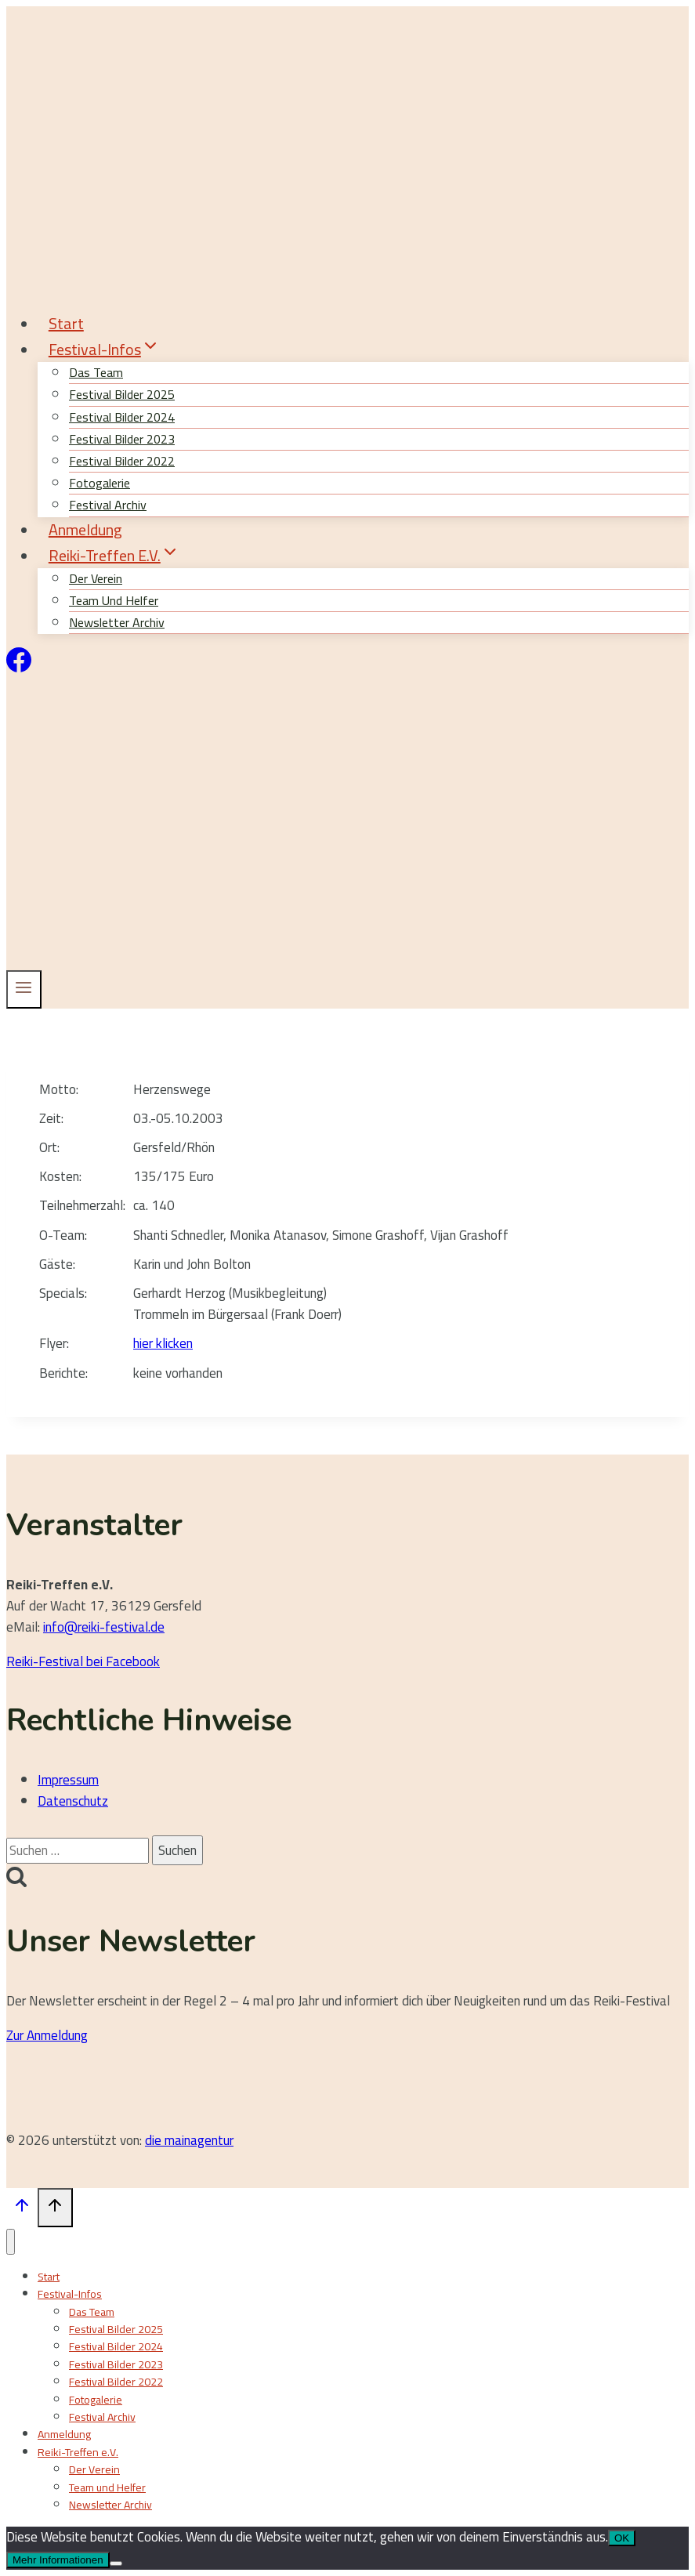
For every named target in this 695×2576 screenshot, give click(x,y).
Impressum (68, 1779)
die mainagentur (189, 2140)
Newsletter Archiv (117, 622)
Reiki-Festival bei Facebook (83, 1661)
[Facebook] (18, 667)
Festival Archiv (102, 2417)
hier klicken (163, 1343)
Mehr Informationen (58, 2560)
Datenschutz (73, 1800)
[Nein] (116, 2563)
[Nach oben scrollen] (22, 2208)
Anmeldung (85, 529)
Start (66, 323)
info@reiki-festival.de (104, 1626)
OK (621, 2538)
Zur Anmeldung (47, 2035)
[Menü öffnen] (24, 989)
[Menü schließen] (10, 2242)
